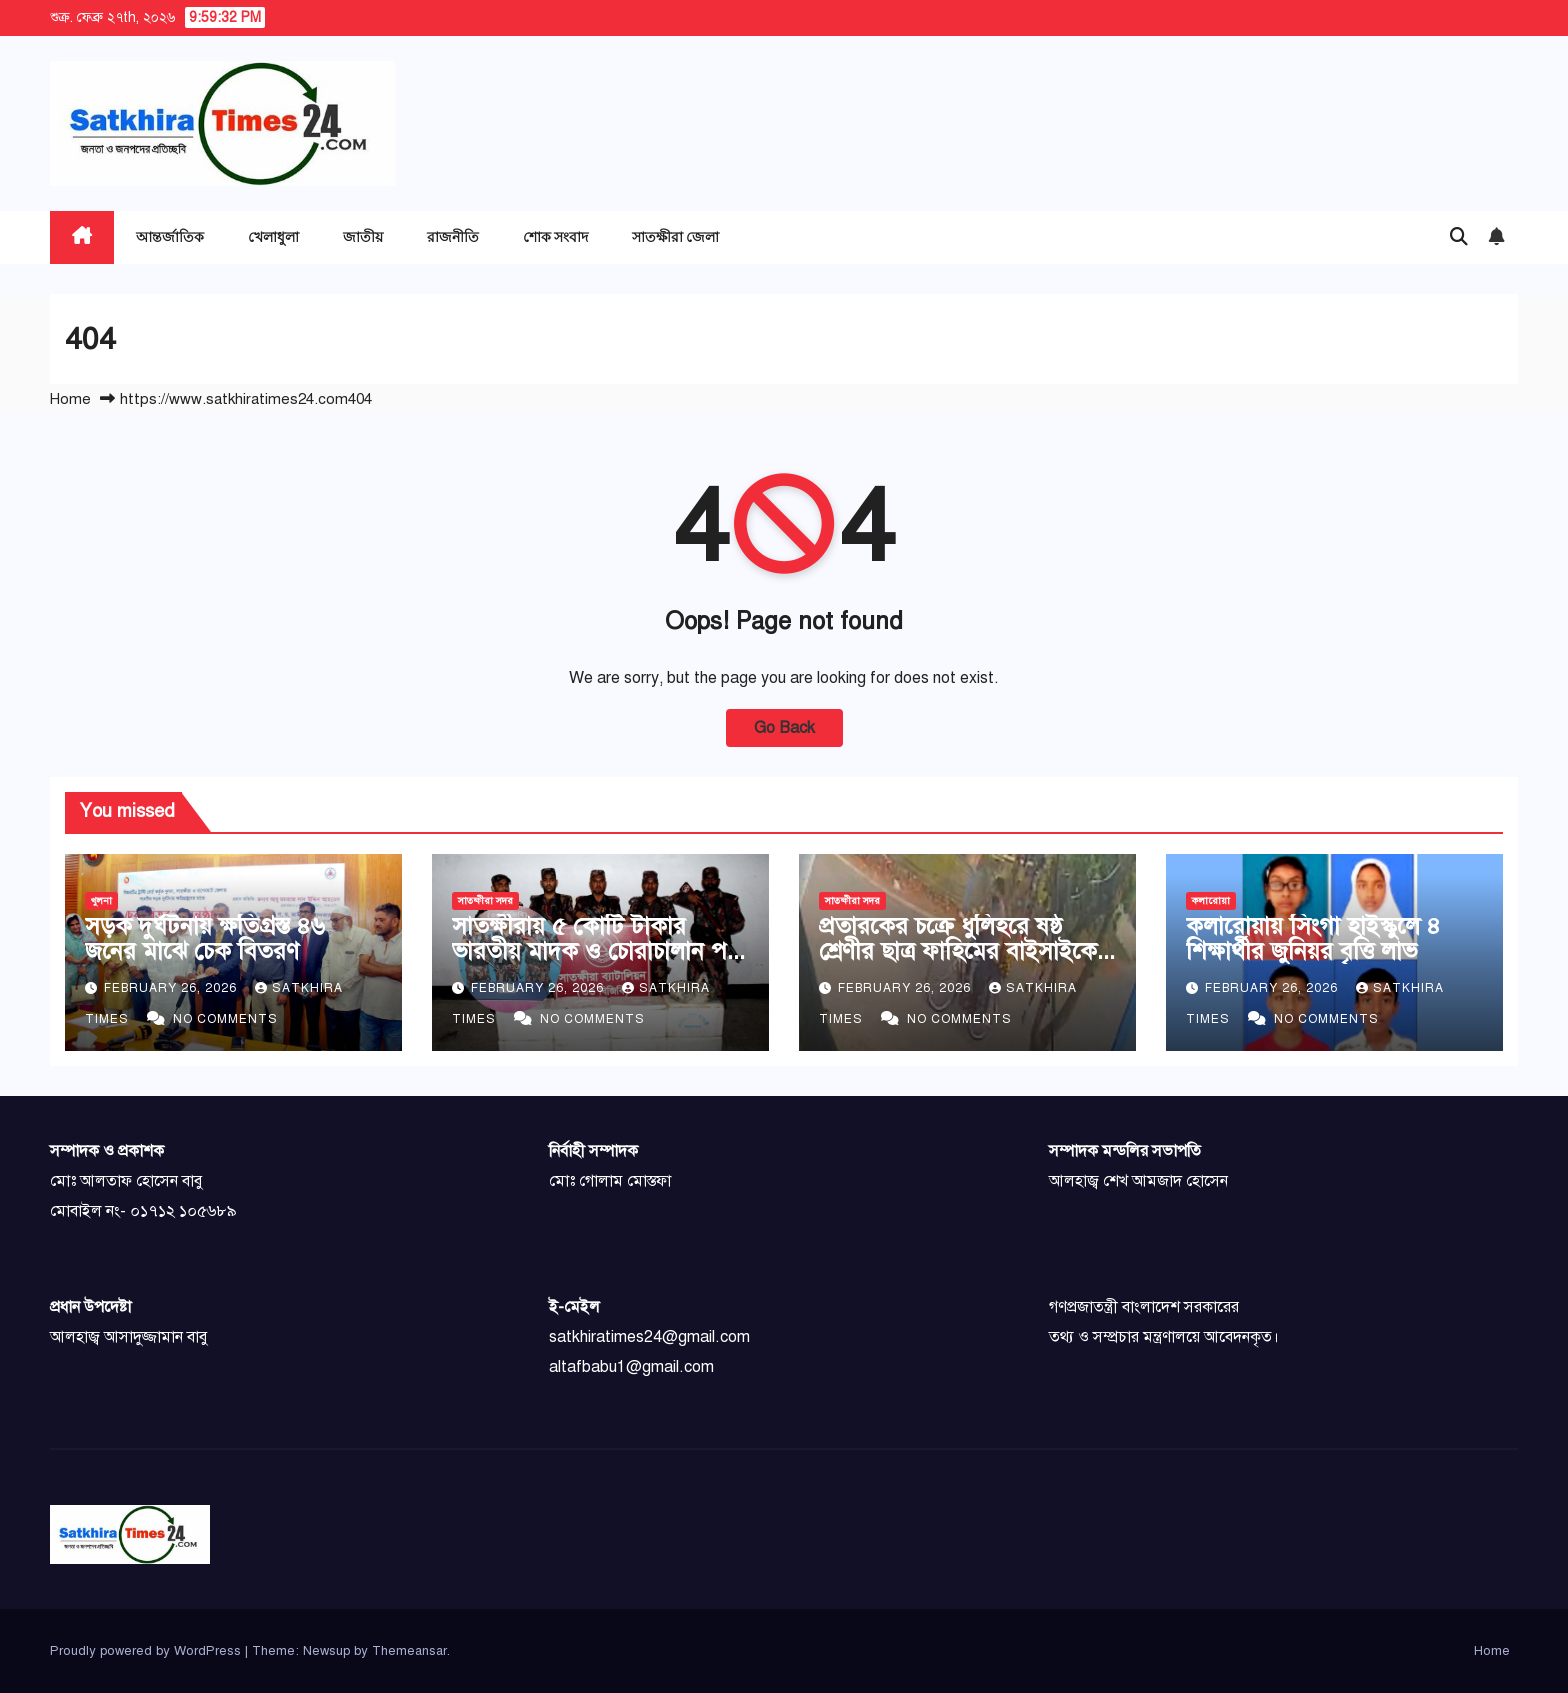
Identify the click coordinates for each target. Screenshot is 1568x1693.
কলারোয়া (1211, 900)
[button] (1459, 237)
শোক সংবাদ (555, 236)
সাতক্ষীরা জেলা (675, 236)
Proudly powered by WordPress (147, 1651)
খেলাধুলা (273, 236)
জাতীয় (363, 236)
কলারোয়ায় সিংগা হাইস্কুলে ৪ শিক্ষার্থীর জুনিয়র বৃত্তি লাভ (1313, 938)
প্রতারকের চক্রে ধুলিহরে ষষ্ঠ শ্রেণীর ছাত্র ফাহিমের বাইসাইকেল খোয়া (965, 951)
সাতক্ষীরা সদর (485, 900)
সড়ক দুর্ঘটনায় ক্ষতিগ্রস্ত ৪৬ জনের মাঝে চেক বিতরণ (205, 938)
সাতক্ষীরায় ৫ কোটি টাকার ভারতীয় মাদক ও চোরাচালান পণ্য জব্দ (599, 951)
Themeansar (409, 1651)
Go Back (784, 728)
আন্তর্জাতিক (170, 236)
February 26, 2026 (172, 988)
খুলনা (101, 900)
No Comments (225, 1019)
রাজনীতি (453, 236)
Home (70, 399)
